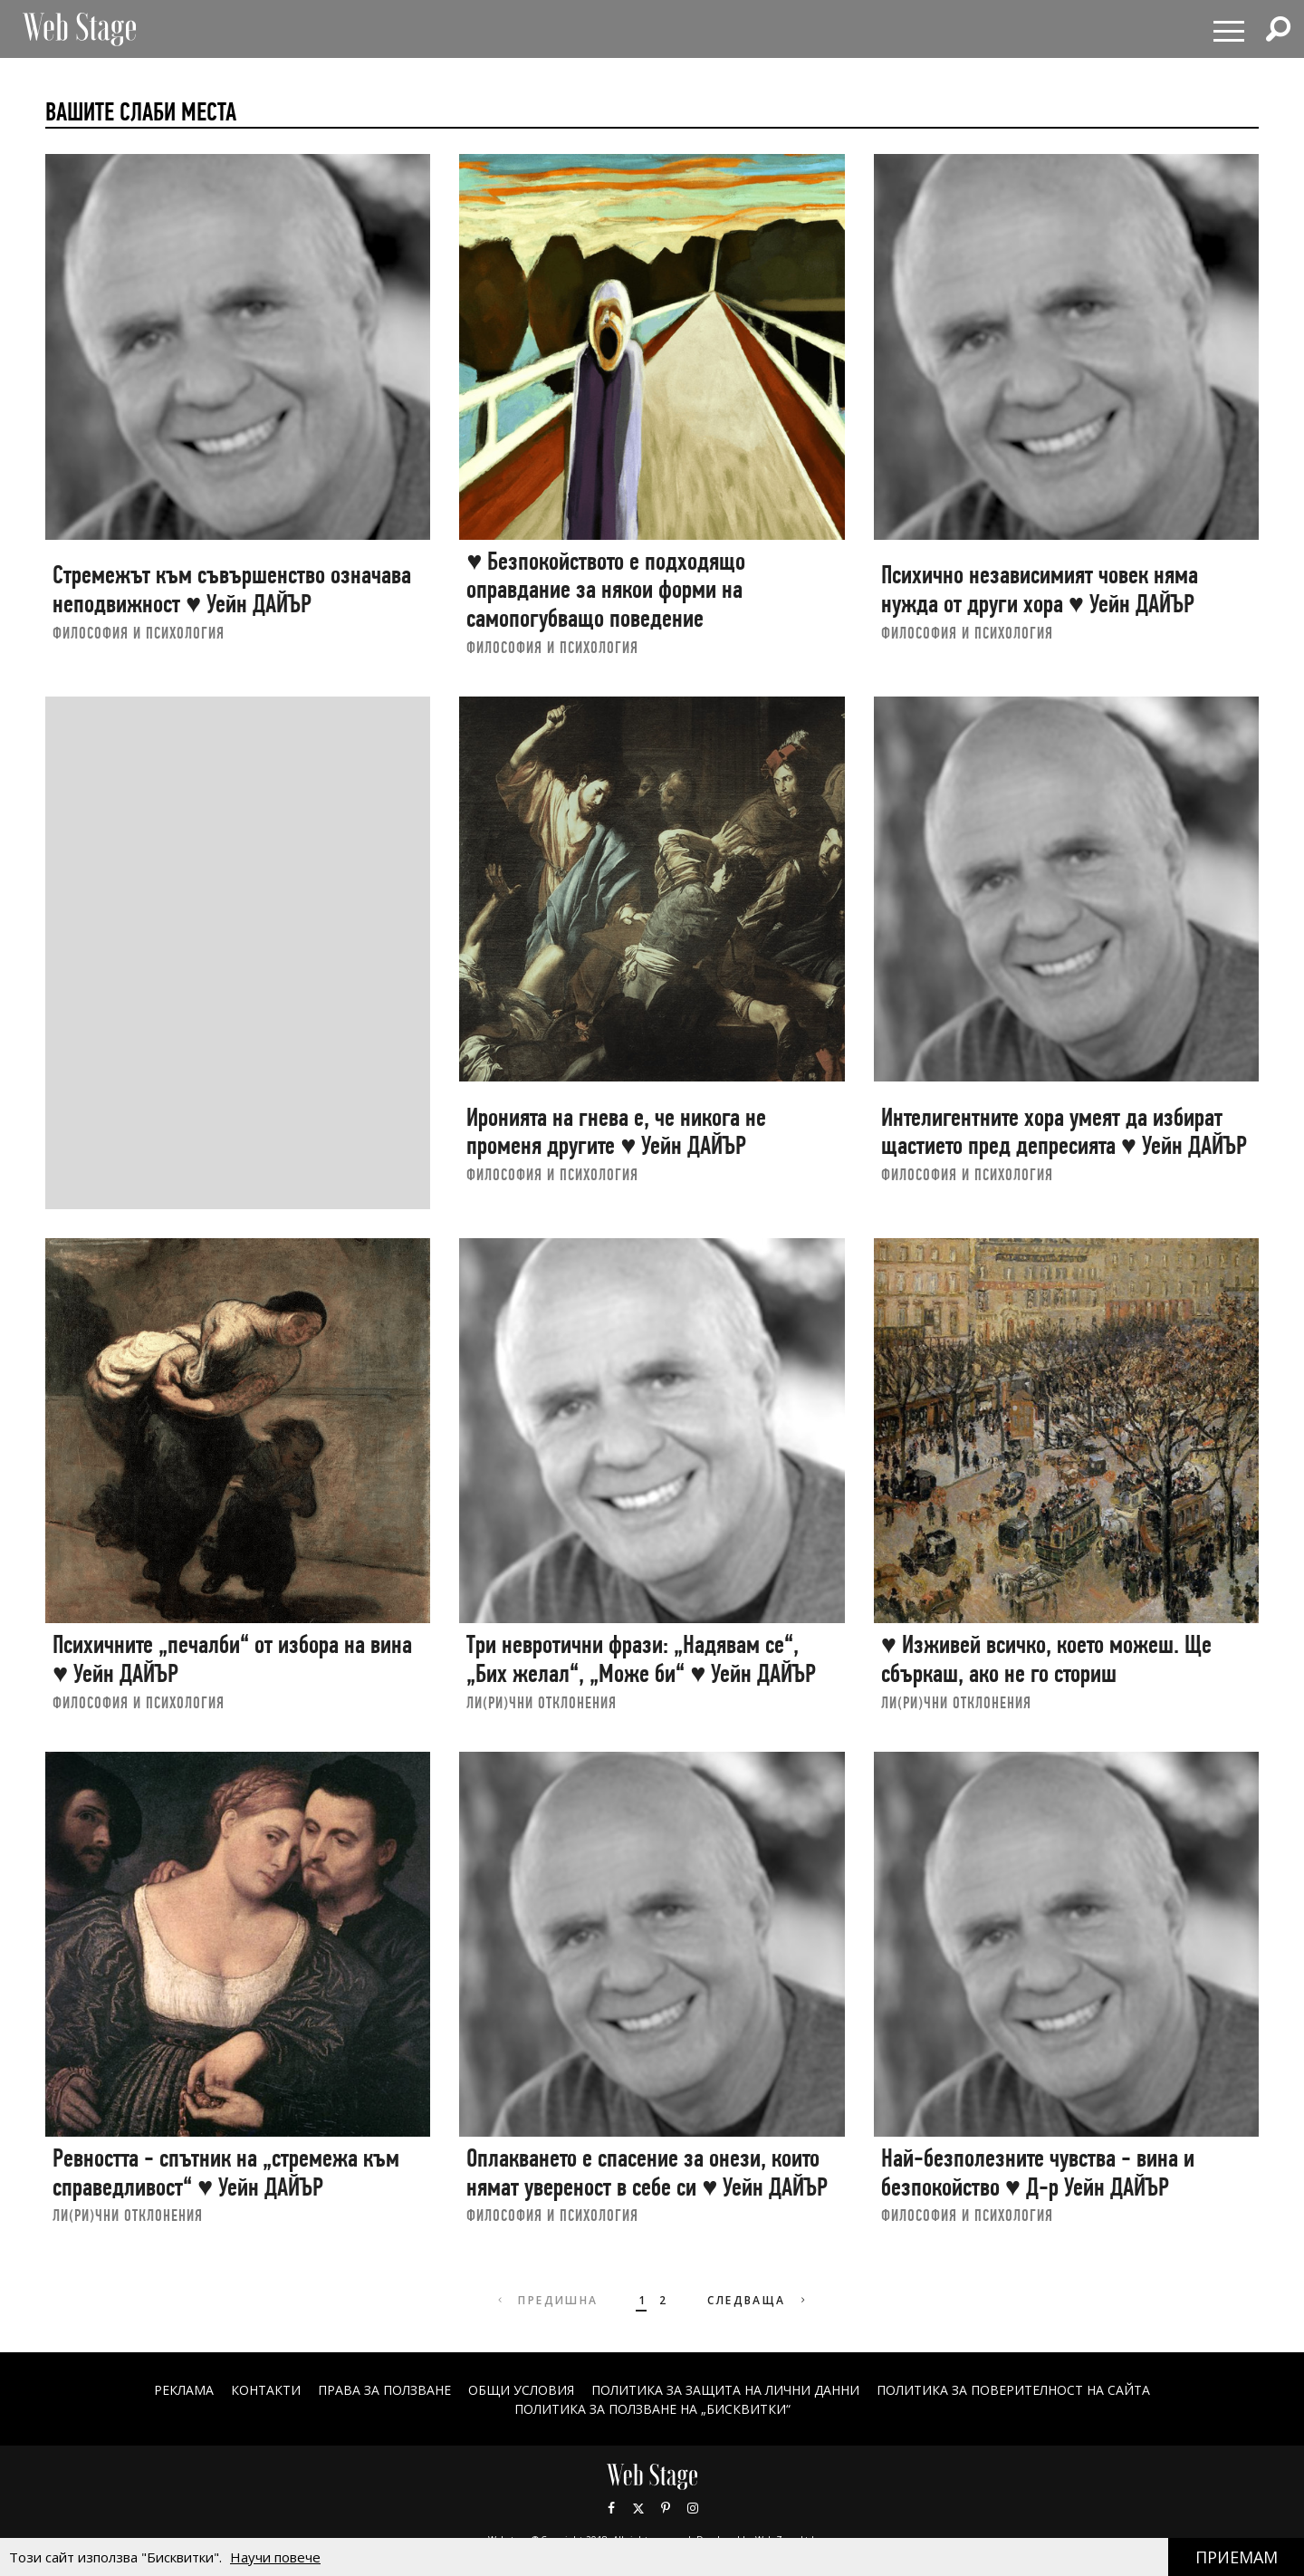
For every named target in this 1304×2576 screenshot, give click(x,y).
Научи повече (275, 2557)
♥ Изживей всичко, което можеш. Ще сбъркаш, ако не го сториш (1046, 1658)
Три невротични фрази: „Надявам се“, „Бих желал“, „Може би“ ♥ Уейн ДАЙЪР (641, 1658)
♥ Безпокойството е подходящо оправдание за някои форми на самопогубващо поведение (605, 589)
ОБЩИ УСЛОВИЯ (521, 2389)
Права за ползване (384, 2389)
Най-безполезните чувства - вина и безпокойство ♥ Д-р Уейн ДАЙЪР (1037, 2172)
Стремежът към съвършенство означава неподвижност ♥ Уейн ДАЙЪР (232, 589)
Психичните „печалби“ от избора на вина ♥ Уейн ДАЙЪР (232, 1658)
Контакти (266, 2389)
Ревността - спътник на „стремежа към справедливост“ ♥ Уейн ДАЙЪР (226, 2172)
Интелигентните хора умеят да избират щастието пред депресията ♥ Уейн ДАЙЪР (1064, 1131)
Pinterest (665, 2508)
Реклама (184, 2389)
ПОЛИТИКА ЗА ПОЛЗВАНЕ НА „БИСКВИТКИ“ (652, 2408)
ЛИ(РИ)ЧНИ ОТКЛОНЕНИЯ (541, 1702)
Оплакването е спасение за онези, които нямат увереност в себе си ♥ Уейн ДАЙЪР (647, 2172)
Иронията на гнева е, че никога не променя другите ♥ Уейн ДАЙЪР (616, 1131)
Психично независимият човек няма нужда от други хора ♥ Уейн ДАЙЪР (1039, 589)
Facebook (611, 2508)
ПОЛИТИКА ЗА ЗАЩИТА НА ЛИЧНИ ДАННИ (725, 2389)
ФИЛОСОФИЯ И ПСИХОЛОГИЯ (139, 632)
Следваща (758, 2300)
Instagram (692, 2508)
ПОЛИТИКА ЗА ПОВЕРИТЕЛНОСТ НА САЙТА (1013, 2389)
